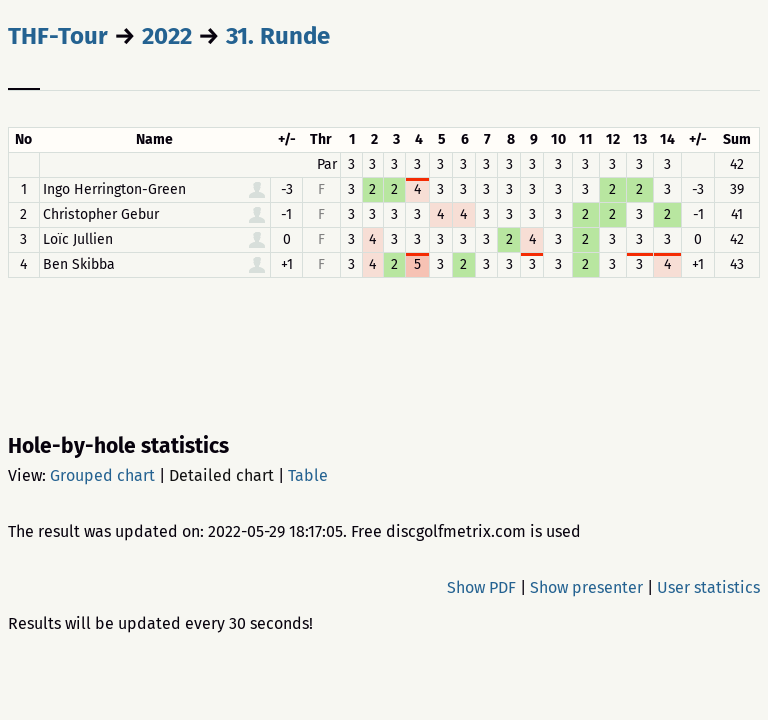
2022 (167, 36)
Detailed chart (221, 475)
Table (308, 475)
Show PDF (481, 587)
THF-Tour (58, 36)
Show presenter (586, 587)
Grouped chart (102, 475)
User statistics (708, 587)
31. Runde (278, 36)
